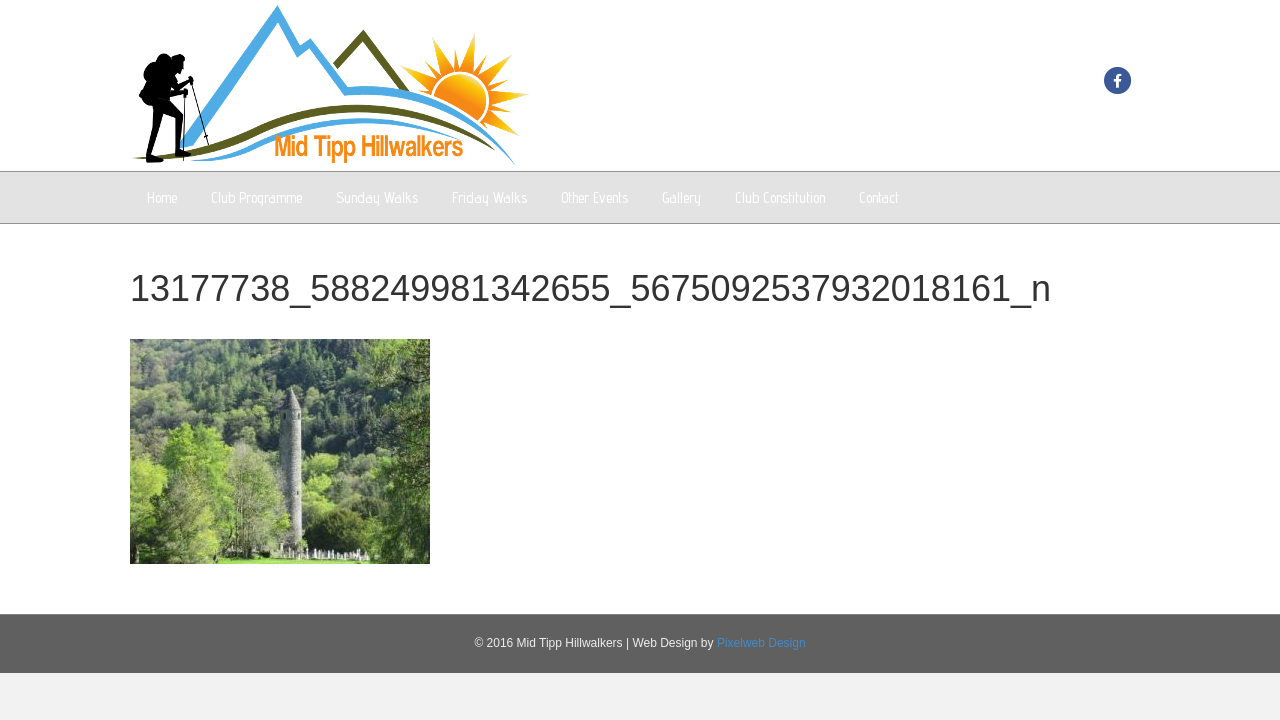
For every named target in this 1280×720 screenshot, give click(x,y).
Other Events (594, 197)
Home (162, 197)
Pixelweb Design (761, 643)
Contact (879, 197)
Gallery (681, 197)
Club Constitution (780, 197)
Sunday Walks (377, 197)
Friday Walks (489, 197)
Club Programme (256, 197)
